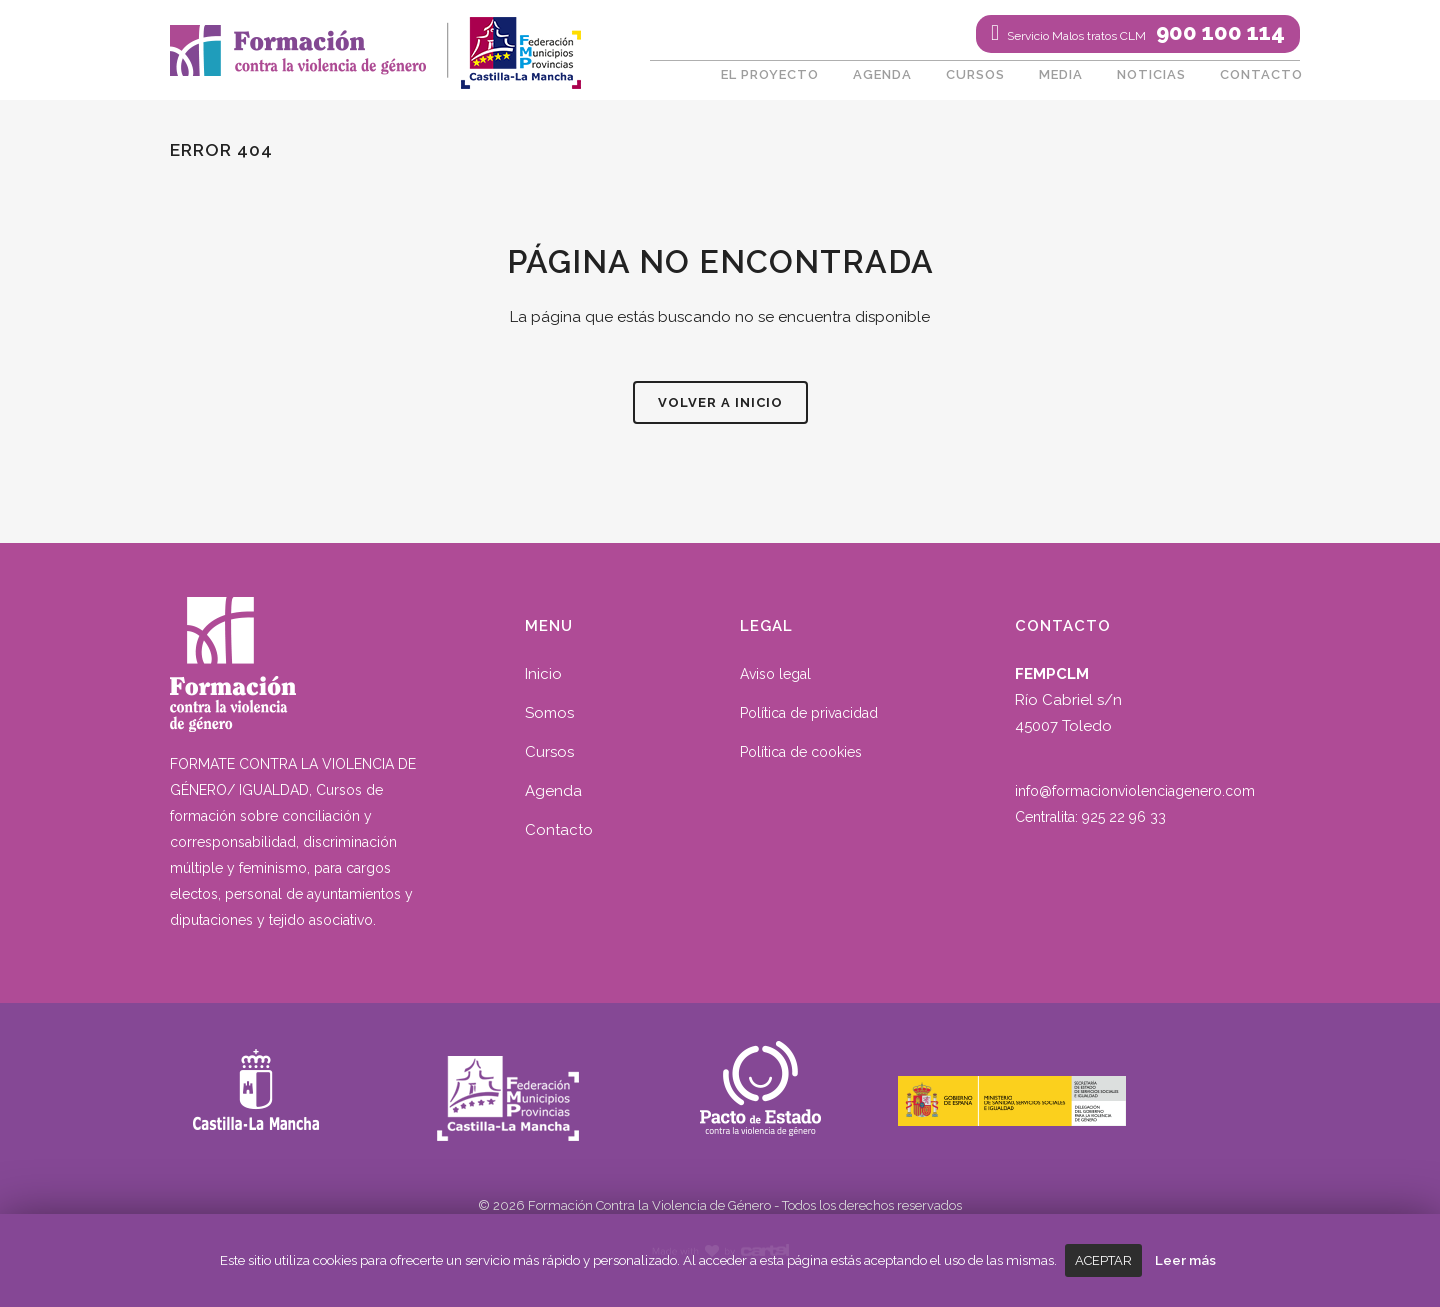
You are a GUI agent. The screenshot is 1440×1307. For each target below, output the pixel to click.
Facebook (665, 35)
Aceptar (1103, 1260)
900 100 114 (1144, 32)
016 (844, 35)
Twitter (710, 35)
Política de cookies (801, 752)
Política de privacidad (809, 713)
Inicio (543, 674)
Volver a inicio (720, 402)
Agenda (553, 791)
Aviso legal (775, 674)
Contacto (559, 830)
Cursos (549, 752)
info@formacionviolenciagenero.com (1135, 791)
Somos (549, 713)
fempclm (520, 45)
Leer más (1185, 1260)
